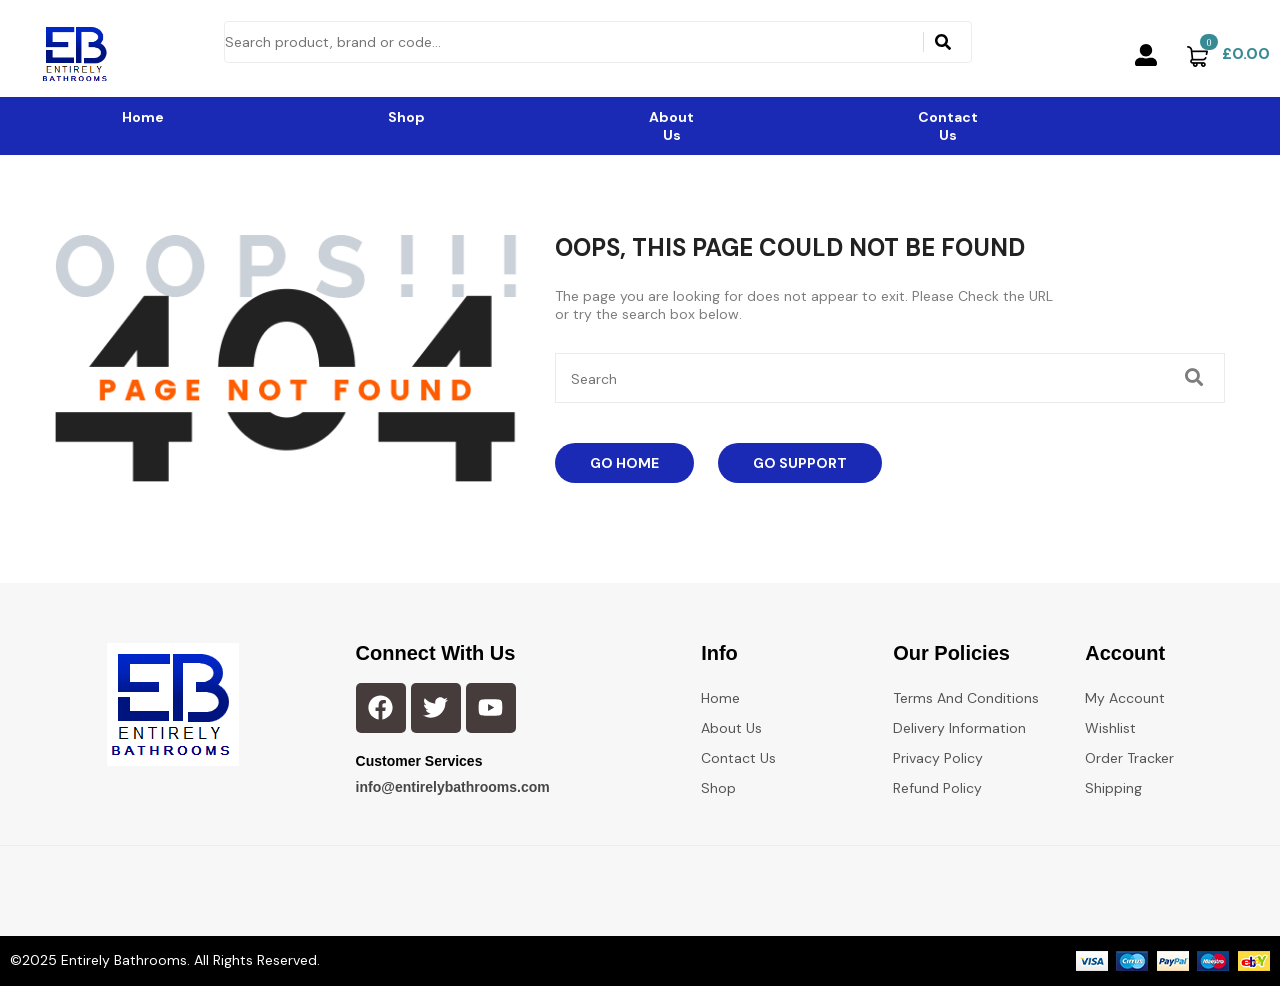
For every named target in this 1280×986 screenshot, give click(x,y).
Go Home (624, 463)
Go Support (800, 463)
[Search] (943, 42)
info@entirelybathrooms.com (453, 787)
